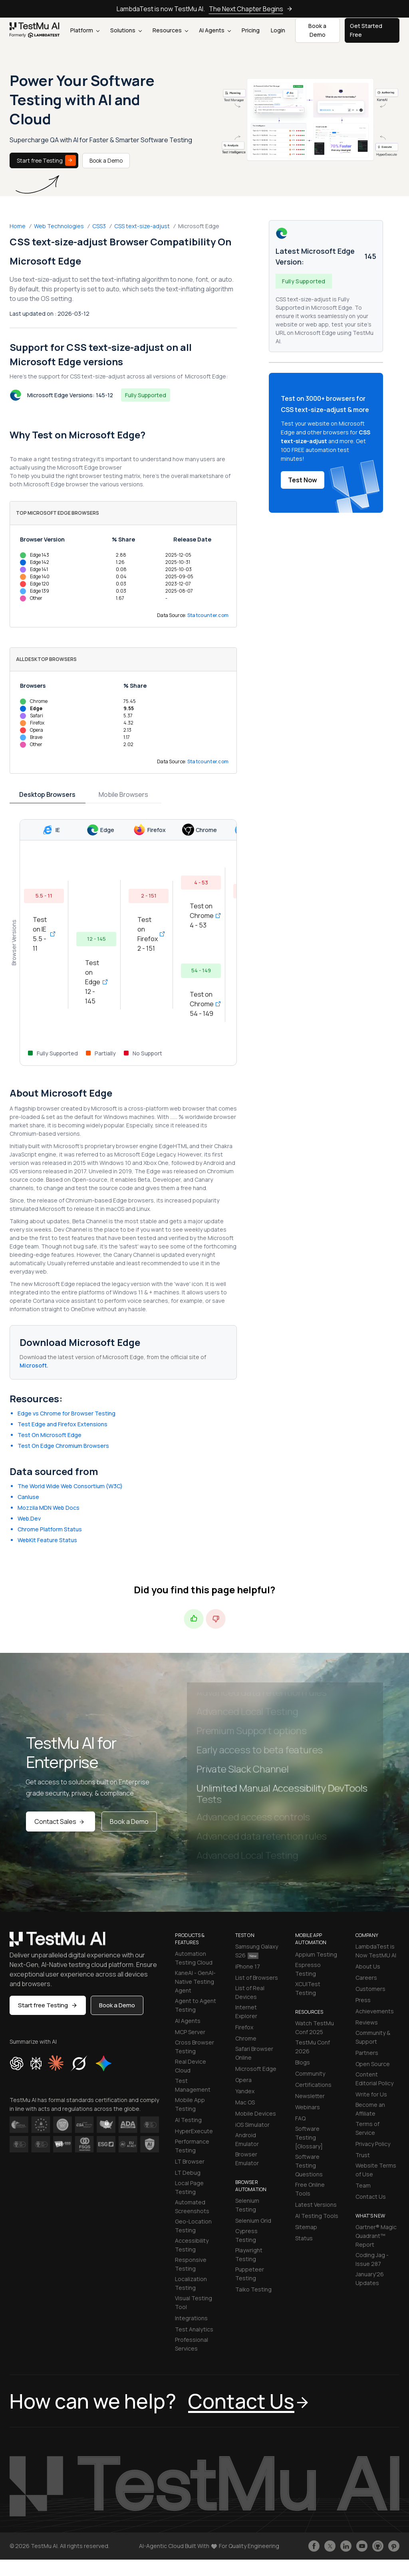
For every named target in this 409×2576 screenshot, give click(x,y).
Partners (366, 2052)
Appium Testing (316, 1954)
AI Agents (215, 30)
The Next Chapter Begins (251, 8)
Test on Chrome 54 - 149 (201, 1004)
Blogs (302, 2062)
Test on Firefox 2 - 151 (148, 934)
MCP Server (190, 2032)
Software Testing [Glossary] (309, 2137)
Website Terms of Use (375, 2170)
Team (363, 2185)
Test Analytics (194, 2329)
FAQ (300, 2118)
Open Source (372, 2064)
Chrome (245, 2038)
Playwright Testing (248, 2254)
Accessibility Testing (191, 2245)
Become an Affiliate (370, 2109)
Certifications (313, 2084)
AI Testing (188, 2120)
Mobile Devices (255, 2113)
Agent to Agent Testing (195, 2005)
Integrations (191, 2318)
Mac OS (245, 2102)
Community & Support (372, 2037)
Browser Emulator (247, 2158)
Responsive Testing (190, 2264)
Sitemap (306, 2227)
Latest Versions (316, 2204)
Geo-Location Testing (193, 2226)
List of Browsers (256, 1977)
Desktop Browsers (47, 794)
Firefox (244, 2027)
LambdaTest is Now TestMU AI (375, 1951)
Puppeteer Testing (249, 2273)
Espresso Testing (308, 1969)
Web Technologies (59, 226)
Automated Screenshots (192, 2206)
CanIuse (28, 1497)
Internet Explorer (246, 2011)
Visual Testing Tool (193, 2302)
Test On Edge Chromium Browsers (63, 1445)
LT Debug (188, 2172)
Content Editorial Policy (374, 2078)
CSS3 (99, 226)
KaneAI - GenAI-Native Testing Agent (195, 1981)
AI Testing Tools (316, 2216)
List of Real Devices (249, 1992)
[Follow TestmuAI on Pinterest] (393, 2546)
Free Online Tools (310, 2189)
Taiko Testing (253, 2289)
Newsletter (310, 2096)
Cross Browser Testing (194, 2047)
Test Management (192, 2085)
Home (18, 226)
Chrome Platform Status (50, 1529)
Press (363, 2000)
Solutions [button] (126, 30)
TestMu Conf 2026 (312, 2047)
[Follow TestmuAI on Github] (377, 2546)
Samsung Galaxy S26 (256, 1951)
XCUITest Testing (307, 1988)
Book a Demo (106, 160)
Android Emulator (247, 2139)
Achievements (374, 2011)
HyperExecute (194, 2131)
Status (304, 2238)
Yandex (244, 2091)
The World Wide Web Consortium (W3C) (70, 1486)
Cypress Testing (246, 2235)
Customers (370, 1989)
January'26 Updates (369, 2278)
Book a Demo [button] (317, 30)
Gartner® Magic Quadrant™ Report (376, 2235)
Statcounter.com (208, 615)
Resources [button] (170, 30)
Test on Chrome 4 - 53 (201, 916)
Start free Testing (46, 160)
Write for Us (371, 2094)
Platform (84, 30)
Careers (366, 1977)
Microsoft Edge (255, 2068)
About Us (367, 1966)
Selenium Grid (253, 2220)
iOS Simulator (252, 2124)
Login (278, 30)
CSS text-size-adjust (142, 226)
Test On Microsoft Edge (49, 1435)
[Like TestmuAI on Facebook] (314, 2546)
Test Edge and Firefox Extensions (62, 1424)
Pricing (251, 30)
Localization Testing (191, 2283)
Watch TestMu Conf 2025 (314, 2027)
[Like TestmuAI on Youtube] (361, 2546)
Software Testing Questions (309, 2165)
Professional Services (191, 2344)
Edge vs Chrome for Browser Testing (66, 1413)
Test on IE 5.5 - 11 (44, 934)
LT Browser (189, 2161)
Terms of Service (367, 2128)
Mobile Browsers (123, 794)
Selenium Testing (247, 2205)
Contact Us (370, 2196)
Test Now (302, 480)
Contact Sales (60, 1821)
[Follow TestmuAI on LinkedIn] (345, 2546)
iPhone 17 (247, 1966)
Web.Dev (29, 1518)
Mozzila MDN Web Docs (48, 1507)
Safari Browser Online (254, 2053)
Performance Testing (192, 2146)
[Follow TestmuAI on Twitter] (330, 2546)
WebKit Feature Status (47, 1540)
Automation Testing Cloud (193, 1958)
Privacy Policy (372, 2144)
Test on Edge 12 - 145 (96, 981)
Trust (362, 2155)
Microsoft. (34, 1365)
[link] (35, 30)
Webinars (307, 2107)
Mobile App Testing (190, 2104)
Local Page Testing (189, 2187)
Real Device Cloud (190, 2066)
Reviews (366, 2022)
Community (310, 2073)
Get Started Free (366, 30)
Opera (243, 2080)
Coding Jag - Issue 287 (372, 2259)
